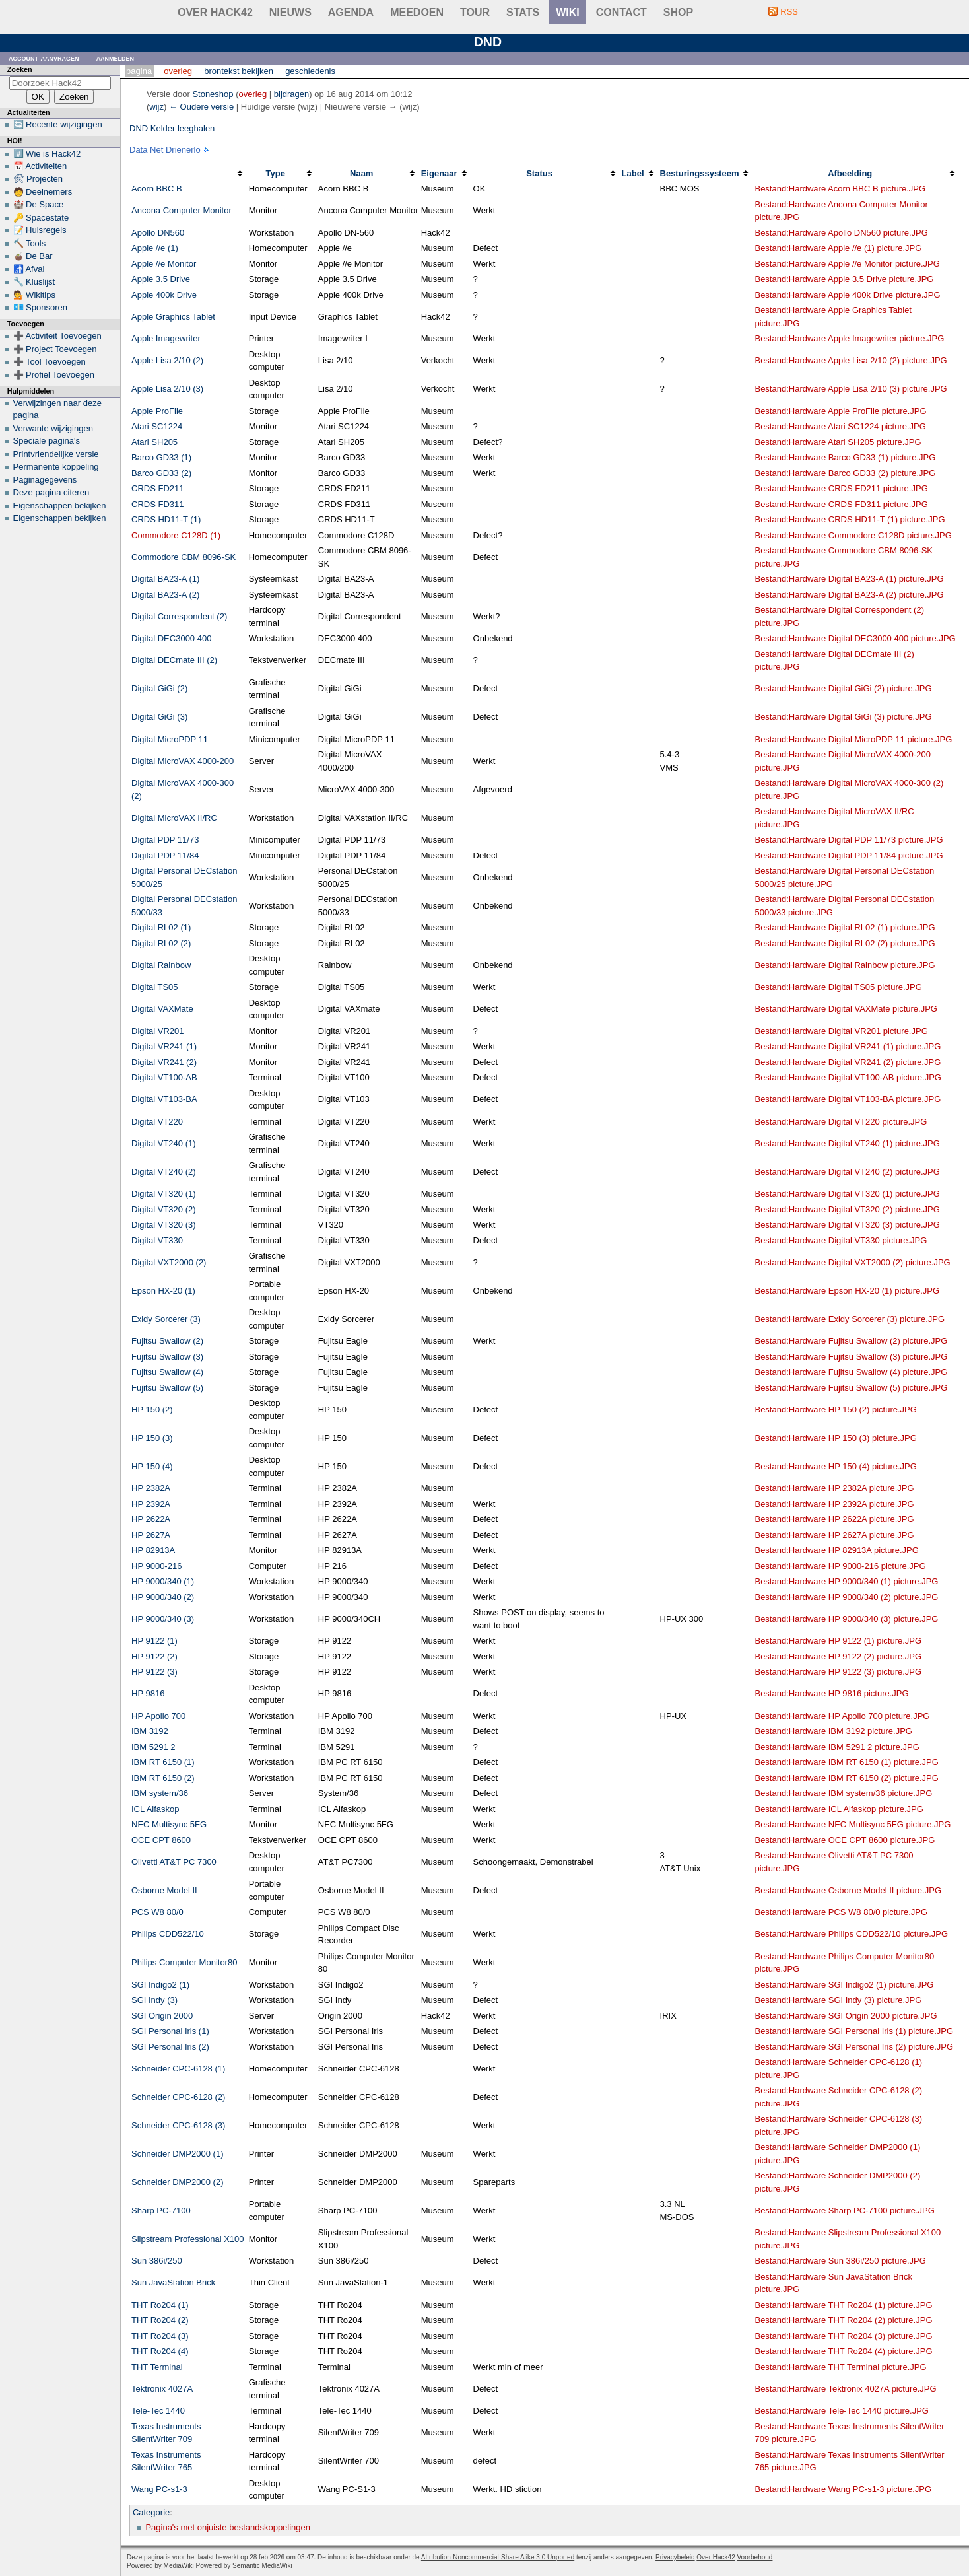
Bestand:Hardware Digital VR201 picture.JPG (840, 1031)
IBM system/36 (159, 1793)
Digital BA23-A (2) (165, 595)
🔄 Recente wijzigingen (57, 124)
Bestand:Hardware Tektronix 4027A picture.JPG (845, 2389)
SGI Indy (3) (154, 2000)
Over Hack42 (215, 12)
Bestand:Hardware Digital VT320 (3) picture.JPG (846, 1225)
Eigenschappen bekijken (59, 505)
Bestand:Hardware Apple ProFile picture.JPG (840, 411)
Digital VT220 (157, 1122)
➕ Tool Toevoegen (49, 361)
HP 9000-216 (156, 1566)
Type (275, 173)
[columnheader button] (189, 173)
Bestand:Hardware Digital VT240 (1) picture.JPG (846, 1143)
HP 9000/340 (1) (162, 1581)
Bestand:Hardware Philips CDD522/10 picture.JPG (851, 1934)
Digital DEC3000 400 (171, 638)
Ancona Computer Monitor (181, 210)
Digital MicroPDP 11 (169, 739)
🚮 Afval (29, 269)
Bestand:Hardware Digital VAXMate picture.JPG (845, 1009)
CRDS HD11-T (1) (166, 519)
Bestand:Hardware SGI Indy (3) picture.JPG (837, 2000)
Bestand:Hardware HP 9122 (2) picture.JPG (837, 1656)
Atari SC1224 (156, 426)
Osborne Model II (164, 1890)
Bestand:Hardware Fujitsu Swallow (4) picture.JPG (850, 1372)
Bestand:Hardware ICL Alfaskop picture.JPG (838, 1809)
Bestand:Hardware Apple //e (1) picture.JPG (837, 248)
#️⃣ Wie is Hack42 (47, 153)
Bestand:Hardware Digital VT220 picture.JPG (840, 1122)
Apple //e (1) (154, 248)
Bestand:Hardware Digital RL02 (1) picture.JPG (844, 927)
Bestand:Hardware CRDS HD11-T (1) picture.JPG (849, 519)
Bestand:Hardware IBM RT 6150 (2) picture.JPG (846, 1778)
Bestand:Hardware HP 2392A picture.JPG (834, 1504)
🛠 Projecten (38, 179)
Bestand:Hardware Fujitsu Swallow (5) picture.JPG (850, 1388)
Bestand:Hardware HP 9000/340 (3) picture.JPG (846, 1619)
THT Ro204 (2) (159, 2320)
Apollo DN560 (157, 233)
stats (522, 12)
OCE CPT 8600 (161, 1840)
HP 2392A (150, 1504)
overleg (253, 94)
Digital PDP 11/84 (165, 855)
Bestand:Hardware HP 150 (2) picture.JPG (835, 1409)
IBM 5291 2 (153, 1747)
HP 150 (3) (152, 1438)
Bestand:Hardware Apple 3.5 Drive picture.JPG (843, 279)
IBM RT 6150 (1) (163, 1762)
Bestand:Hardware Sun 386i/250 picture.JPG (839, 2261)
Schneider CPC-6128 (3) (178, 2125)
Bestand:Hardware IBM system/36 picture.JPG (843, 1793)
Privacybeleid (674, 2557)
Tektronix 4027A (162, 2389)
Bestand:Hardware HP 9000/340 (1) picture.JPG (846, 1581)
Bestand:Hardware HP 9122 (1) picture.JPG (837, 1641)
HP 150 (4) (152, 1466)
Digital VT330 (157, 1240)
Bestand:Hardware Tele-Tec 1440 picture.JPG (841, 2411)
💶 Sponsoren (40, 307)
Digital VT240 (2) (163, 1172)
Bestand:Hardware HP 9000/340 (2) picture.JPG (846, 1597)
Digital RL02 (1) (161, 927)
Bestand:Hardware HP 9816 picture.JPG (831, 1693)
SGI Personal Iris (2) (170, 2047)
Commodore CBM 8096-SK (183, 557)
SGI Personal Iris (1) (170, 2031)
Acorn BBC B (156, 188)
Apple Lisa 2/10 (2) (167, 360)
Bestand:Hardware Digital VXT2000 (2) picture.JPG (852, 1262)
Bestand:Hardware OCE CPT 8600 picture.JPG (844, 1840)
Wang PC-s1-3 (159, 2489)
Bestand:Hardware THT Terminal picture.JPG (840, 2367)
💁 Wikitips (34, 295)
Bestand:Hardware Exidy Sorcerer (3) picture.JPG (849, 1319)
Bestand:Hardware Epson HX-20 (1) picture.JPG (846, 1291)
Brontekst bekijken (238, 71)
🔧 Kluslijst (34, 282)
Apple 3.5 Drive (160, 279)
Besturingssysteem (699, 173)
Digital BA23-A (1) (165, 579)
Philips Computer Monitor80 (184, 1962)
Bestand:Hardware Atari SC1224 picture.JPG (839, 426)
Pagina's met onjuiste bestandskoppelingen (227, 2527)
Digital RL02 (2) (161, 943)
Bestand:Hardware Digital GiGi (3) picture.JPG (842, 717)
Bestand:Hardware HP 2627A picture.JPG (834, 1535)
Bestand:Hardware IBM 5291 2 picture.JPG (836, 1747)
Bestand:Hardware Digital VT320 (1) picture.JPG (846, 1194)
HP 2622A (150, 1519)
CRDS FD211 (157, 488)
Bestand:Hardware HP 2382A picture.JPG (834, 1488)
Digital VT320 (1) (163, 1194)
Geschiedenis (310, 71)
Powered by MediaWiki (160, 2565)
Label (633, 173)
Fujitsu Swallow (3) (167, 1357)
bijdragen (292, 94)
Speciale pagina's (47, 441)
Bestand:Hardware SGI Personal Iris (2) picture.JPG (853, 2047)
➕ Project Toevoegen (55, 349)
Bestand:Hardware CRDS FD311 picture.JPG (840, 504)
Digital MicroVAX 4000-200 (182, 761)
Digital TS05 (154, 987)
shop (678, 12)
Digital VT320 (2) (163, 1209)
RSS (789, 12)
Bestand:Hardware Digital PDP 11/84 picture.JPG (848, 855)
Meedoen (417, 12)
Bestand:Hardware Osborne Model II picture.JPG (847, 1890)
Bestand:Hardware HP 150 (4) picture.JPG (835, 1466)
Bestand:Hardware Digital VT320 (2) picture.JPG (846, 1209)
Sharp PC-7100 (161, 2210)
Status (539, 173)
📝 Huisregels (40, 230)
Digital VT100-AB (164, 1077)
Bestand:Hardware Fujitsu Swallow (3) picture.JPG (850, 1357)
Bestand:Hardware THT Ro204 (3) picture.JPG (843, 2336)
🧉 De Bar (33, 256)
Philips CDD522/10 (167, 1934)
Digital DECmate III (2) (174, 660)
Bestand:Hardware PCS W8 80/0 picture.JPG (840, 1912)
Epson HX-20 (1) (163, 1291)
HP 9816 (147, 1693)
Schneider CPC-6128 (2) (178, 2097)
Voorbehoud (754, 2557)
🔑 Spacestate (41, 218)
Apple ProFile (157, 411)
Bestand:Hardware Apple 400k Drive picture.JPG (847, 295)
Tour (475, 12)
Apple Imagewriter (166, 338)
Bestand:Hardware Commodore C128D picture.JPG (852, 535)
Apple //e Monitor (163, 264)
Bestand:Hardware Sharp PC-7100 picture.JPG (844, 2210)
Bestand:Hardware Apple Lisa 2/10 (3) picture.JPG (850, 389)
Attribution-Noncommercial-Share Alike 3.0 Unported (497, 2557)
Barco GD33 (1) (161, 457)
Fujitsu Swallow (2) (167, 1341)
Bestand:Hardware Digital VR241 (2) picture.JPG (847, 1062)
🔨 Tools (29, 243)
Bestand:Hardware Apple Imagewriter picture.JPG (849, 338)
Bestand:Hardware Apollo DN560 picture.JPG (840, 233)
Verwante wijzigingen (53, 428)
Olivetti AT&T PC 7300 (174, 1862)
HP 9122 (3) (154, 1672)
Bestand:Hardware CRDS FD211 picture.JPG (840, 488)
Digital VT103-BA (164, 1099)
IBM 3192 (149, 1731)
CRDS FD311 (157, 504)
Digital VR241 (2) (164, 1062)
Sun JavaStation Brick (173, 2282)
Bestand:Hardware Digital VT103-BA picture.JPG (847, 1099)
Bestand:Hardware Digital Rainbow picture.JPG (844, 965)
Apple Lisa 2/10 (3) (167, 389)
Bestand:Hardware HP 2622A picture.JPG (834, 1519)
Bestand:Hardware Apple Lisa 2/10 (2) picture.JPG (850, 360)
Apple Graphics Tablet (173, 317)
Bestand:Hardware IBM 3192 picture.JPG (833, 1731)
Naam (361, 173)
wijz (156, 107)
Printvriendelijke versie (56, 454)
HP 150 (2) (152, 1409)
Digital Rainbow (161, 965)
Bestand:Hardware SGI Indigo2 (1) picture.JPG (843, 1985)
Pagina (139, 71)
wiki (568, 12)
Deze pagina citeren (51, 492)
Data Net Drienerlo (165, 150)
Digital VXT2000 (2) (168, 1262)
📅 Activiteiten (40, 166)
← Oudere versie (201, 107)
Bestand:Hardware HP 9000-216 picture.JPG (839, 1566)
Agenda (351, 12)
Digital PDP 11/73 (165, 840)
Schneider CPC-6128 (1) (178, 2068)
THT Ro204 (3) (159, 2336)
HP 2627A (150, 1535)
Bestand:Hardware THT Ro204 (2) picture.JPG (843, 2320)
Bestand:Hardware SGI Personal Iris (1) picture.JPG (853, 2031)
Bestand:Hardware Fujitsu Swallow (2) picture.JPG (850, 1341)
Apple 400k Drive (164, 295)
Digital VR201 (157, 1031)
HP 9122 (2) (154, 1656)
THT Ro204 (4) (159, 2351)
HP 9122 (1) (154, 1641)
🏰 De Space (38, 204)
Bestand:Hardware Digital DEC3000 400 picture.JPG (854, 638)
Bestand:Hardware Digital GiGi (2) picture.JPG (842, 688)
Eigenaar (439, 173)
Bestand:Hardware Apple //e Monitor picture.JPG (846, 264)
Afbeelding (850, 173)
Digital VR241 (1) (164, 1046)
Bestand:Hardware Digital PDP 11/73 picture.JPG (848, 840)
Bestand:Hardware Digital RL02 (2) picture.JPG (844, 943)
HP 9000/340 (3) (162, 1619)
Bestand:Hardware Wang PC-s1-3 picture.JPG (842, 2489)
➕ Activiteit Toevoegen (57, 336)
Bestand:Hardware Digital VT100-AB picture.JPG (847, 1077)
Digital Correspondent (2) (179, 616)
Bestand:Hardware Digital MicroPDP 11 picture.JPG (853, 739)
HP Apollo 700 (158, 1716)
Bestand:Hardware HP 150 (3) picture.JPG (835, 1438)
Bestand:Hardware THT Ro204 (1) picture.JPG (843, 2305)
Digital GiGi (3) (159, 717)
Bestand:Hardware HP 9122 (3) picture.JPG (837, 1672)
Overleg (178, 71)
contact (621, 12)
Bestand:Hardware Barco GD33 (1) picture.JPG (844, 457)
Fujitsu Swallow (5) (167, 1388)
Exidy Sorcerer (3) (166, 1319)
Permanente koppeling (56, 466)
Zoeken (19, 69)
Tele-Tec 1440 (158, 2411)
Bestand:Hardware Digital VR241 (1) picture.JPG (847, 1046)
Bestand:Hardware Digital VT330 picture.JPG (840, 1240)
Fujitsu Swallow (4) (167, 1372)
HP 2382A (150, 1488)
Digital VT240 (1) (163, 1143)
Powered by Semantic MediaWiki (244, 2565)
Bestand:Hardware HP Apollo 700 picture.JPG (841, 1716)
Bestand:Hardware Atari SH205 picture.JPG (837, 442)
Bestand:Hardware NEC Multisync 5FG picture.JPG (852, 1824)
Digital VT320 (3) (163, 1225)
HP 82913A (153, 1550)
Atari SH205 (154, 442)
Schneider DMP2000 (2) (177, 2182)
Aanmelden (115, 58)
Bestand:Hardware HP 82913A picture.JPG (836, 1550)
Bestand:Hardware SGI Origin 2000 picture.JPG (845, 2016)
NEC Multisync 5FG (169, 1824)
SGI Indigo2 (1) (160, 1985)
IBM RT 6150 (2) (163, 1778)
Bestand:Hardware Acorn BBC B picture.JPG (839, 188)
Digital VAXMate (162, 1009)
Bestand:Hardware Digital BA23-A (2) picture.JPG (848, 595)
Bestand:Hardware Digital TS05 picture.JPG (837, 987)
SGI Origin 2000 (162, 2016)
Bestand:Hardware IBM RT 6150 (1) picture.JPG (846, 1762)
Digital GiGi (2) (159, 688)
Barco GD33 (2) (161, 473)
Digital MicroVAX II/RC (174, 818)
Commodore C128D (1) (175, 535)
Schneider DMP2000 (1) (177, 2154)
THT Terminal (157, 2367)
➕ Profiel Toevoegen (53, 375)
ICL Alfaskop (155, 1809)
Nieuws (290, 12)
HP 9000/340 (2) (162, 1597)
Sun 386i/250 (156, 2261)
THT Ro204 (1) (159, 2305)
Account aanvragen (44, 58)
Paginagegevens (45, 480)
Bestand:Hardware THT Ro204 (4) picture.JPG (843, 2351)
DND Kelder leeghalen (172, 128)
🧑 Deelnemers (43, 192)
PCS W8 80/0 (157, 1912)
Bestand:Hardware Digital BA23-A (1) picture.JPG (848, 579)
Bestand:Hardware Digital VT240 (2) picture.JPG (846, 1172)
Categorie (151, 2512)
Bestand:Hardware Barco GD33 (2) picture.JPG (844, 473)
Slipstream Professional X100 (187, 2239)
